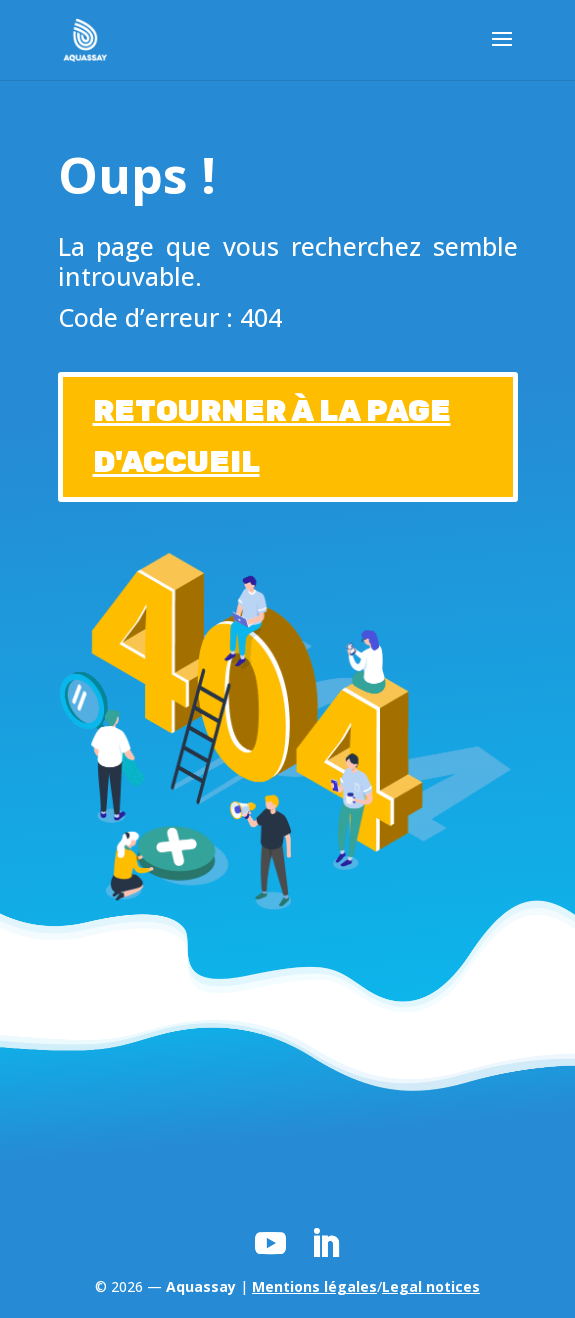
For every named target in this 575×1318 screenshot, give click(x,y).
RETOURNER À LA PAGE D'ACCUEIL (272, 436)
